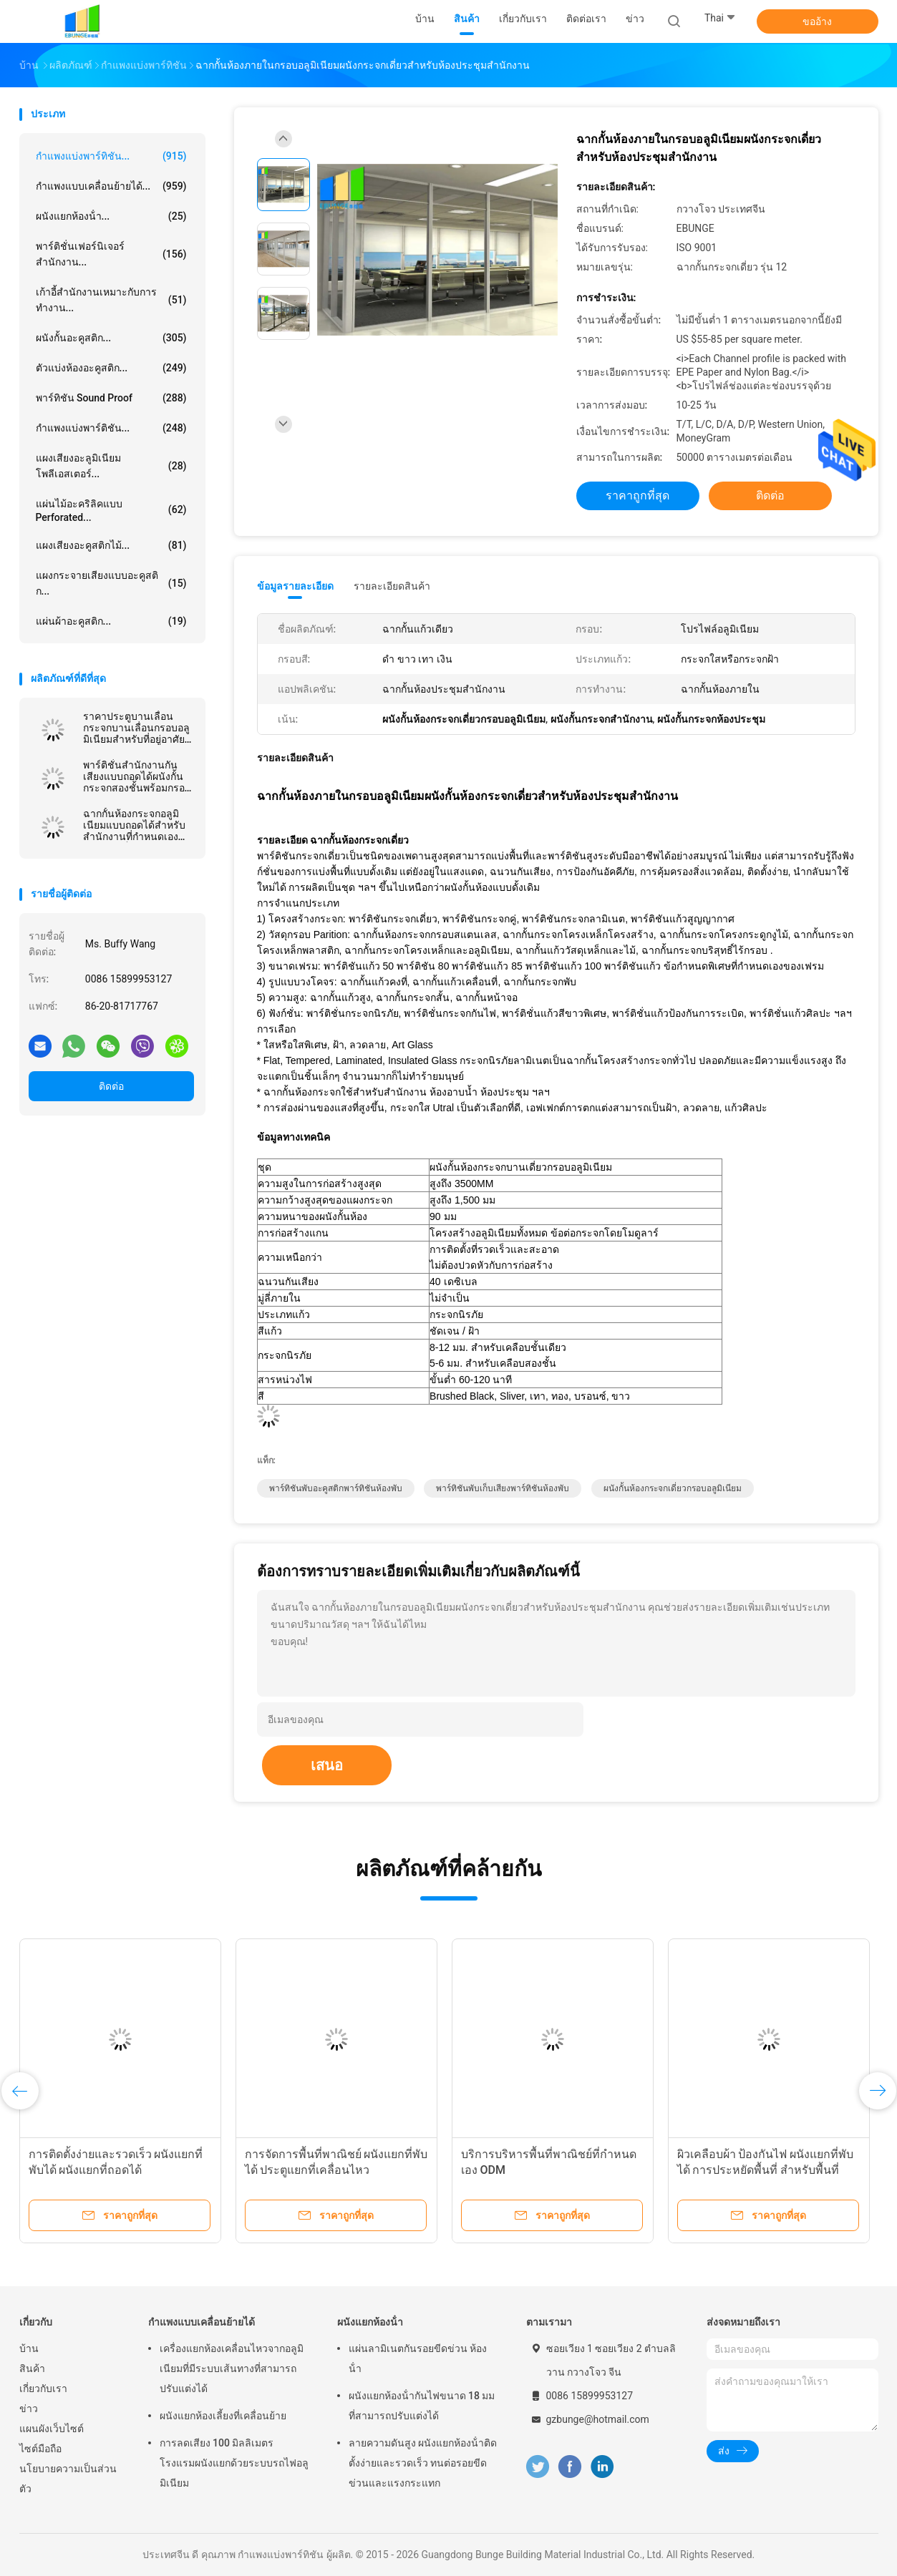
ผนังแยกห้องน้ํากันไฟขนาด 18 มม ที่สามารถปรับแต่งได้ (422, 2405)
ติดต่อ (111, 1086)
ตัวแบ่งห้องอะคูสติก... (111, 368)
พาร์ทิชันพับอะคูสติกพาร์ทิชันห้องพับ (335, 1488)
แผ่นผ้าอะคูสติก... (111, 621)
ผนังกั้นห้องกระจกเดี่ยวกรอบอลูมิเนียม (672, 1488)
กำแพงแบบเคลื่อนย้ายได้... (111, 186)
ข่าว (28, 2408)
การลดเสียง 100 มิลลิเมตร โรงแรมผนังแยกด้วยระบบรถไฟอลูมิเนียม (234, 2463)
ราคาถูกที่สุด (637, 495)
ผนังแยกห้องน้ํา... (111, 216)
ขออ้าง (817, 21)
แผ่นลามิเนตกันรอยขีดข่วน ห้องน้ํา (418, 2358)
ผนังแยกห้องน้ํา (370, 2322)
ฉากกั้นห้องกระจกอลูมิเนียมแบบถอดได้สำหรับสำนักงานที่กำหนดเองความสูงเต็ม (134, 825)
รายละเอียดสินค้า (392, 586)
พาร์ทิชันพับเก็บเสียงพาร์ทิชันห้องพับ (502, 1488)
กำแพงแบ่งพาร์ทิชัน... (111, 156)
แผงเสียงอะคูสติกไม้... (111, 545)
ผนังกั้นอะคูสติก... (111, 338)
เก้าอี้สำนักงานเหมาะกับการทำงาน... (111, 299)
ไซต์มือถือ (40, 2448)
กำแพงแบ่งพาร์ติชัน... (111, 428)
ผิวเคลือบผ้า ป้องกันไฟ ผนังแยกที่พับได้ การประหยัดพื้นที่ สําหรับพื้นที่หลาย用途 (765, 2169)
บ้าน (29, 2348)
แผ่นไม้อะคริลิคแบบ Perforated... (111, 510)
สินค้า (32, 2368)
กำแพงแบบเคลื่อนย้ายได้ (201, 2322)
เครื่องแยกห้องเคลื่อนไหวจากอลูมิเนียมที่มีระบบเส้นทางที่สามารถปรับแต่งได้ (232, 2368)
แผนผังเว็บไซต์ (51, 2428)
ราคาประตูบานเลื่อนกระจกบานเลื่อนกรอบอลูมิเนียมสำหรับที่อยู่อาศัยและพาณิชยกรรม (136, 728)
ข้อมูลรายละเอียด (295, 586)
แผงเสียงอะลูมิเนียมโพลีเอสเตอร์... (111, 465)
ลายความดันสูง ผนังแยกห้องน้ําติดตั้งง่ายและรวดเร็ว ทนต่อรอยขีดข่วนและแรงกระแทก (423, 2463)
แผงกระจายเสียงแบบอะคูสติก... (111, 583)
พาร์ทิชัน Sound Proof (111, 398)
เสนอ (327, 1765)
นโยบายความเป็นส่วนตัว (68, 2478)
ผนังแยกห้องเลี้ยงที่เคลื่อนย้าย (223, 2415)
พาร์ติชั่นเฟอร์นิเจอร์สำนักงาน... (111, 254)
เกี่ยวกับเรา (43, 2388)
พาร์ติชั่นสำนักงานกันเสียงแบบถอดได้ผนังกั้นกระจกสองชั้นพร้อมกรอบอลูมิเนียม (137, 776)
